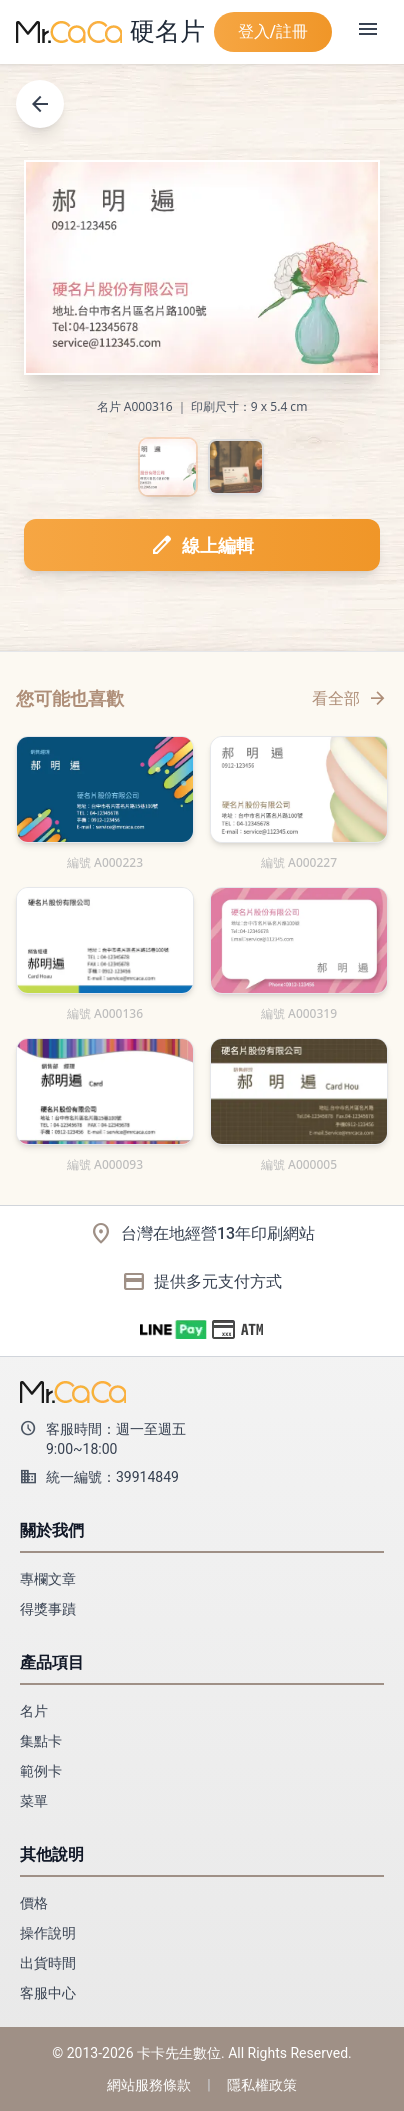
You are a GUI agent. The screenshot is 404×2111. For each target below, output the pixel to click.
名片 (34, 1711)
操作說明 (48, 1933)
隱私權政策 (262, 2085)
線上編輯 (202, 545)
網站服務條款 (149, 2085)
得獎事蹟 (48, 1609)
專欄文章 (48, 1579)
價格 (34, 1903)
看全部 (350, 698)
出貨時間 (48, 1963)
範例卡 (41, 1771)
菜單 (34, 1801)
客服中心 (48, 1993)
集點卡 (41, 1741)
